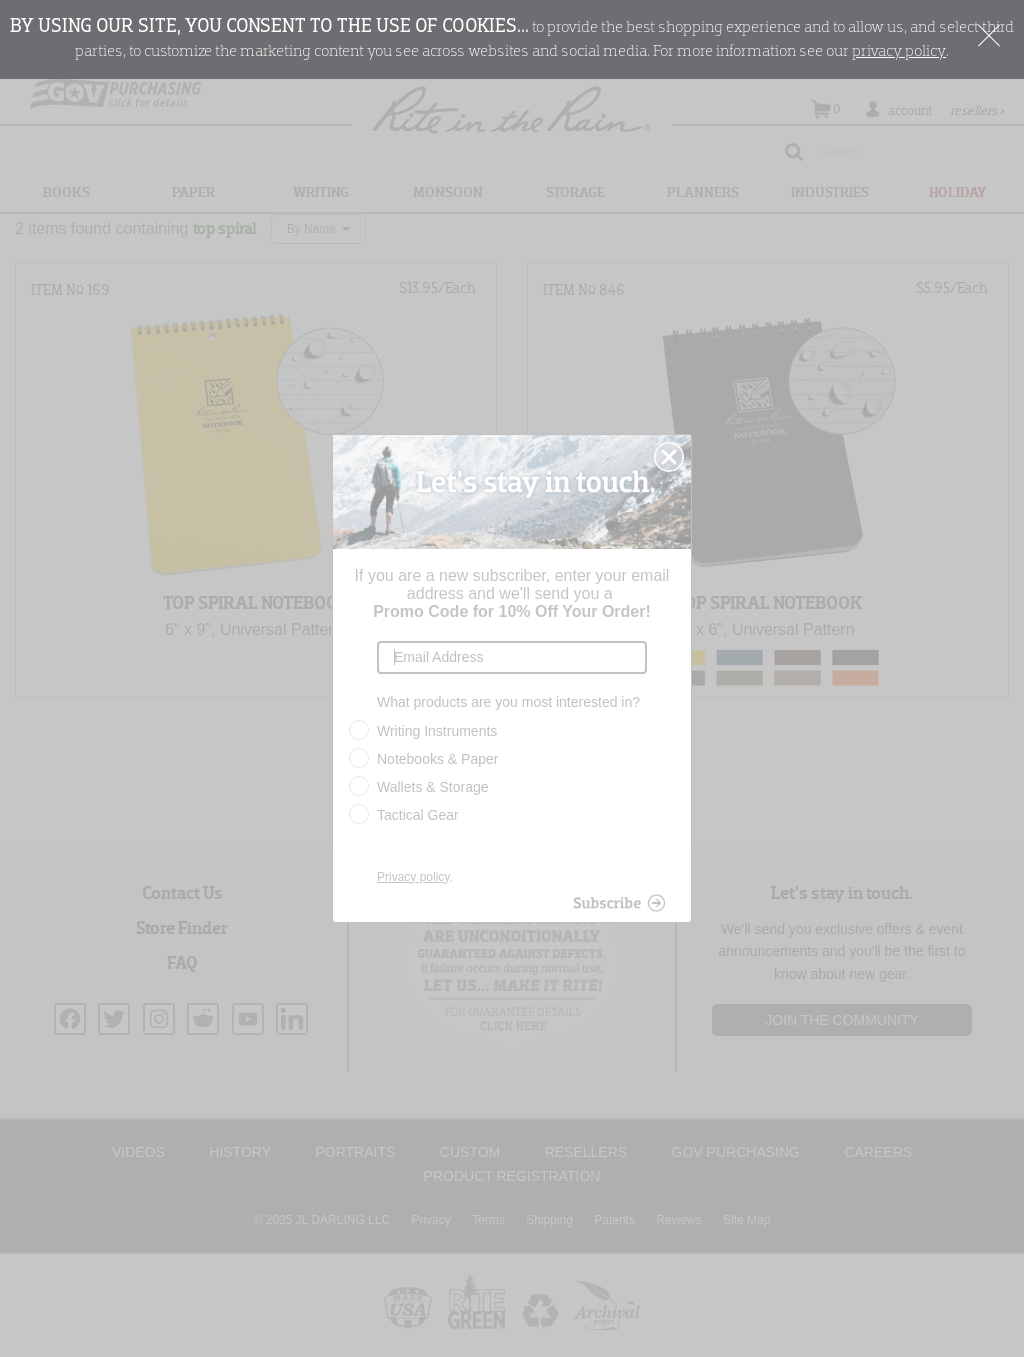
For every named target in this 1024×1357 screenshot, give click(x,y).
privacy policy (899, 52)
